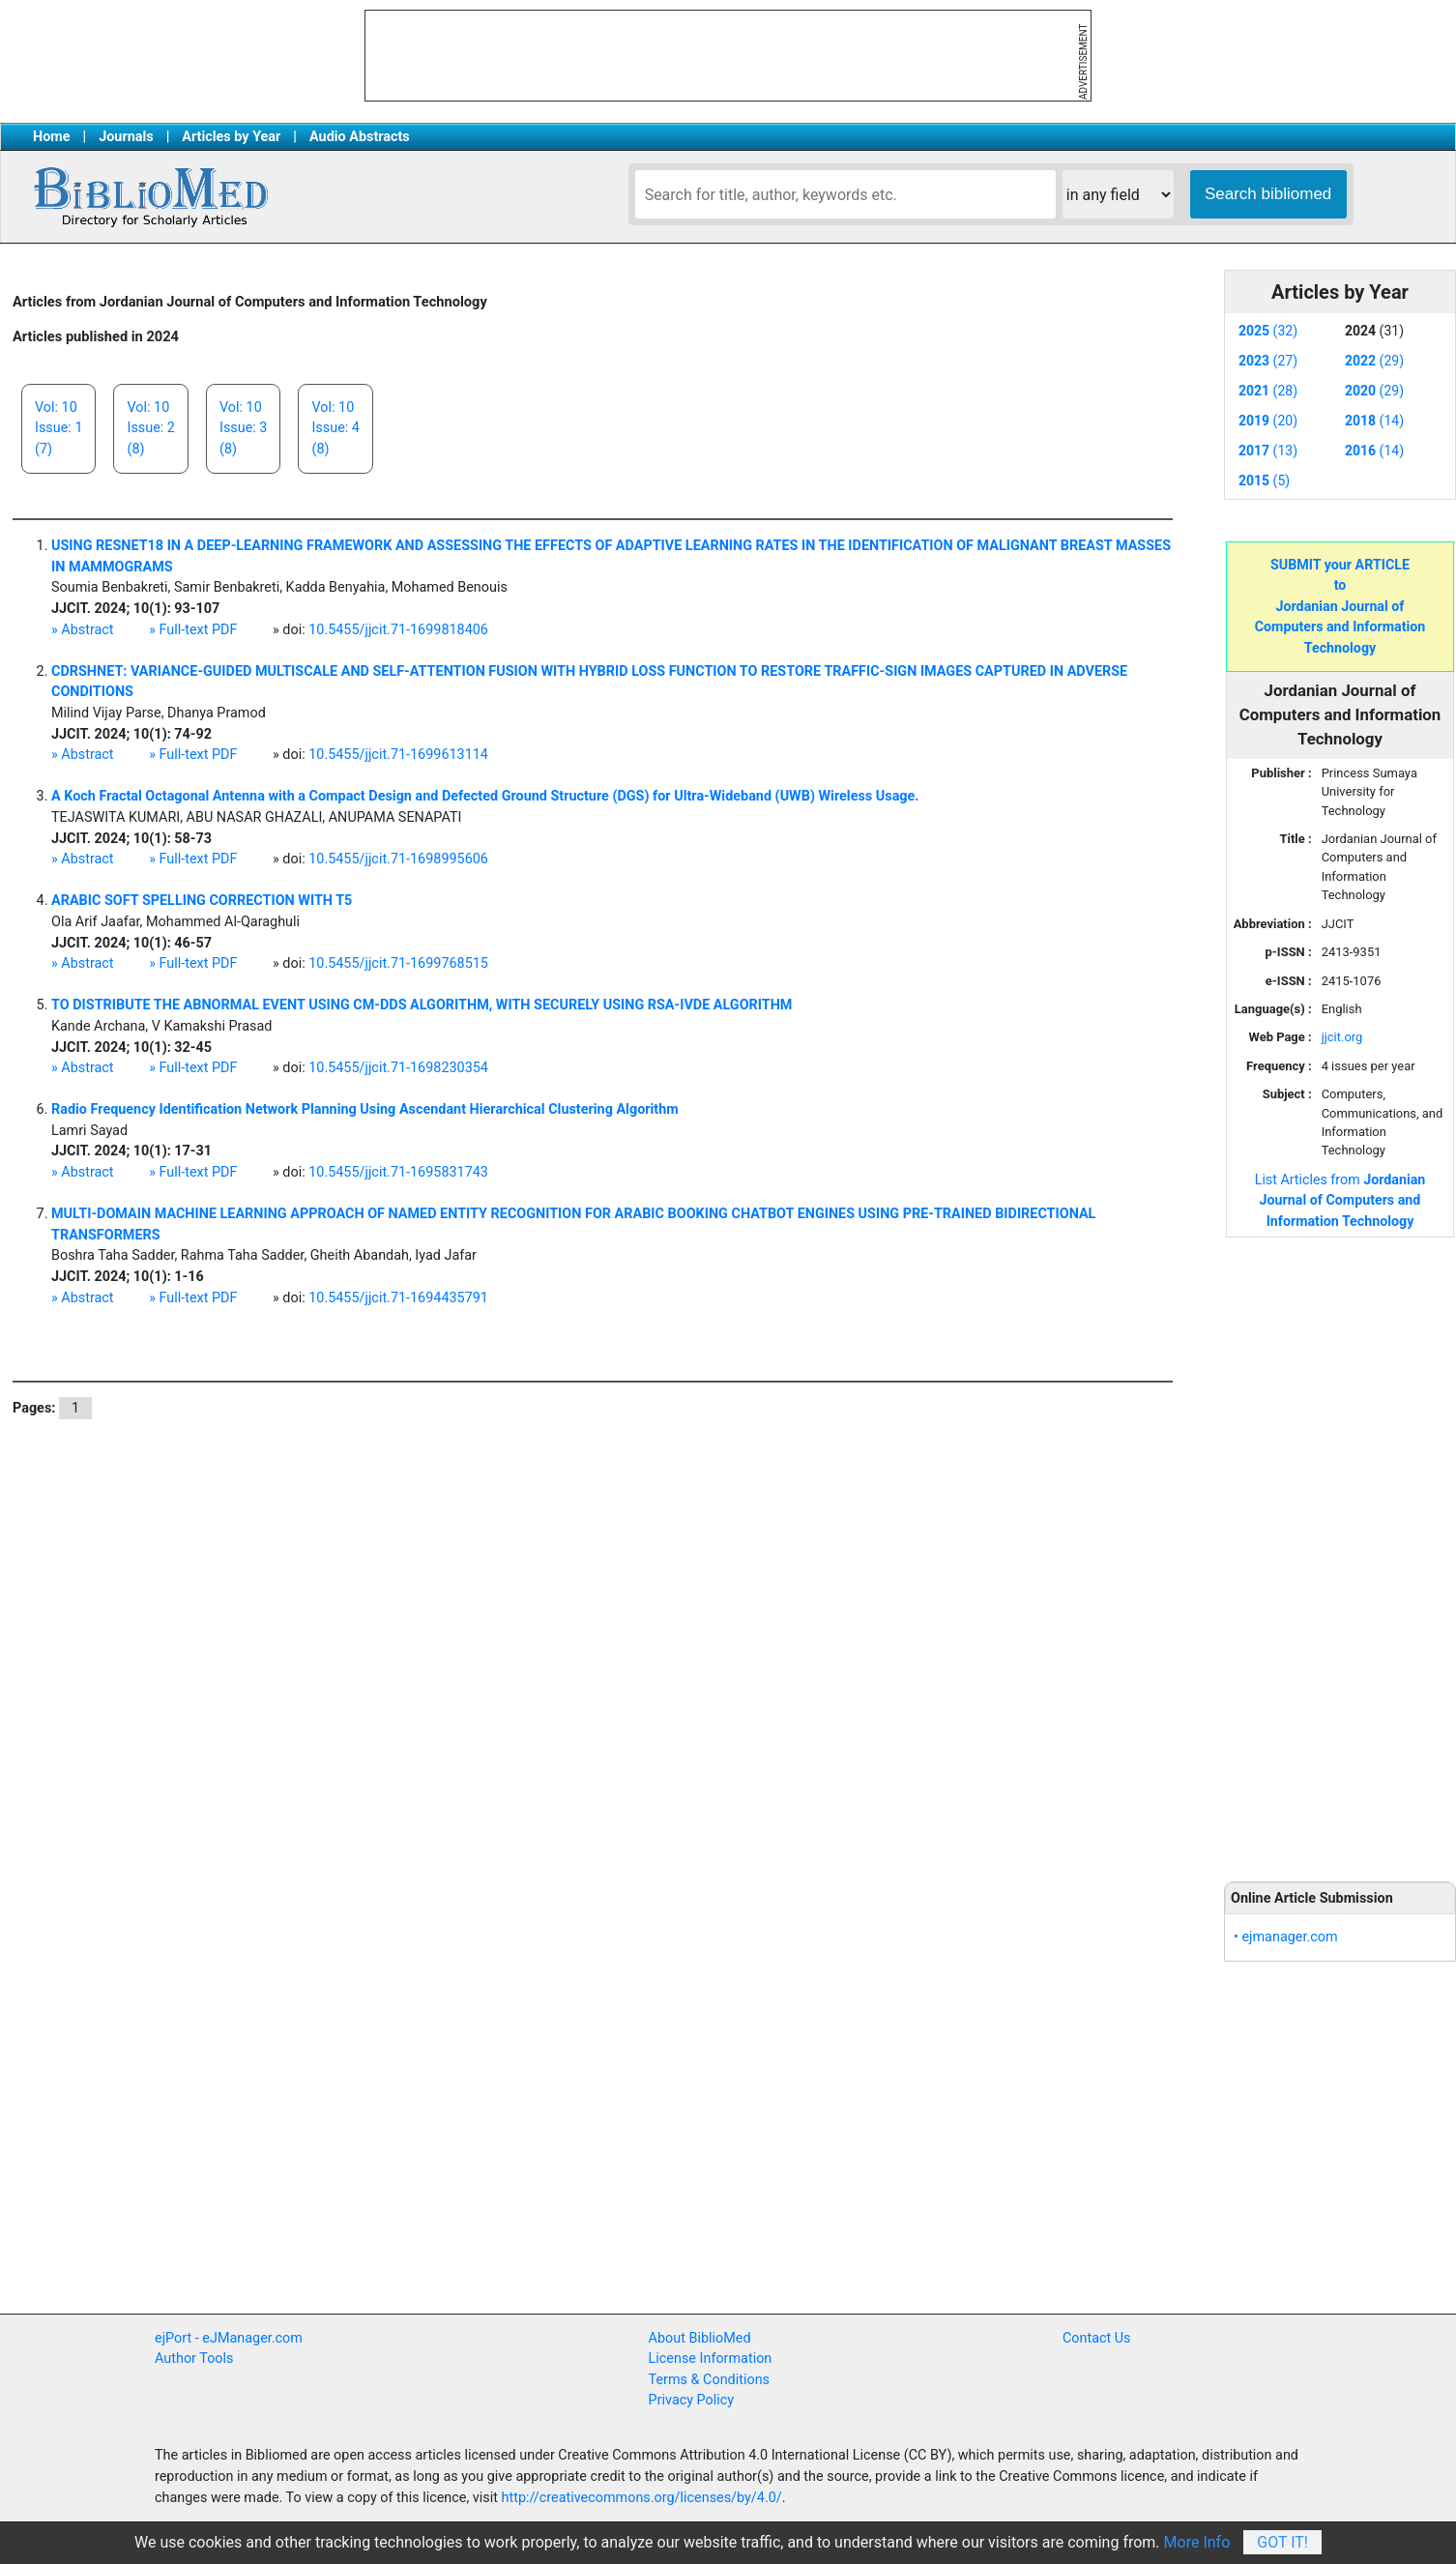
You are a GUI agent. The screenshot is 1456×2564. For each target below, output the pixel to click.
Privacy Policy (692, 2400)
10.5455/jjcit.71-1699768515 (398, 963)
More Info (1197, 2542)
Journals (126, 137)
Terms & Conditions (709, 2380)
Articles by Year (231, 137)
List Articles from (1340, 1200)
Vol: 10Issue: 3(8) (243, 428)
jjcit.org (1342, 1037)
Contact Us (1097, 2338)
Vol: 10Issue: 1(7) (58, 428)
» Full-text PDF (193, 630)
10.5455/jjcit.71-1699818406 (398, 630)
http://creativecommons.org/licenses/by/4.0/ (642, 2498)
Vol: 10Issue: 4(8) (335, 428)
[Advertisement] (1340, 1549)
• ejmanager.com (1286, 1937)
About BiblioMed (700, 2338)
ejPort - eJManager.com (229, 2338)
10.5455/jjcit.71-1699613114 (398, 754)
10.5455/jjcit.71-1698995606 (398, 859)
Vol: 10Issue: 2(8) (150, 428)
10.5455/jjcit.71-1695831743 (398, 1172)
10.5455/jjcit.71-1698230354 (398, 1068)
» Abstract (82, 630)
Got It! (1282, 2542)
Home (52, 137)
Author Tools (194, 2358)
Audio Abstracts (359, 137)
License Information (710, 2358)
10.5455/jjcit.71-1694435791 (398, 1298)
